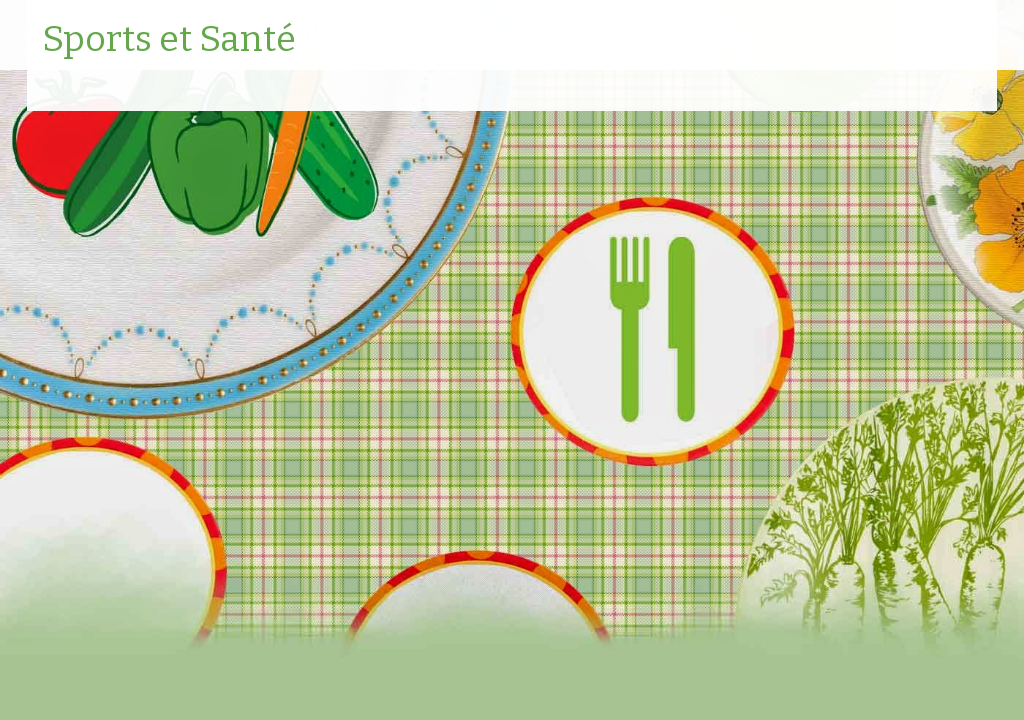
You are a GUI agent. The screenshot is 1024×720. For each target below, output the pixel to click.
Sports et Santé (169, 40)
